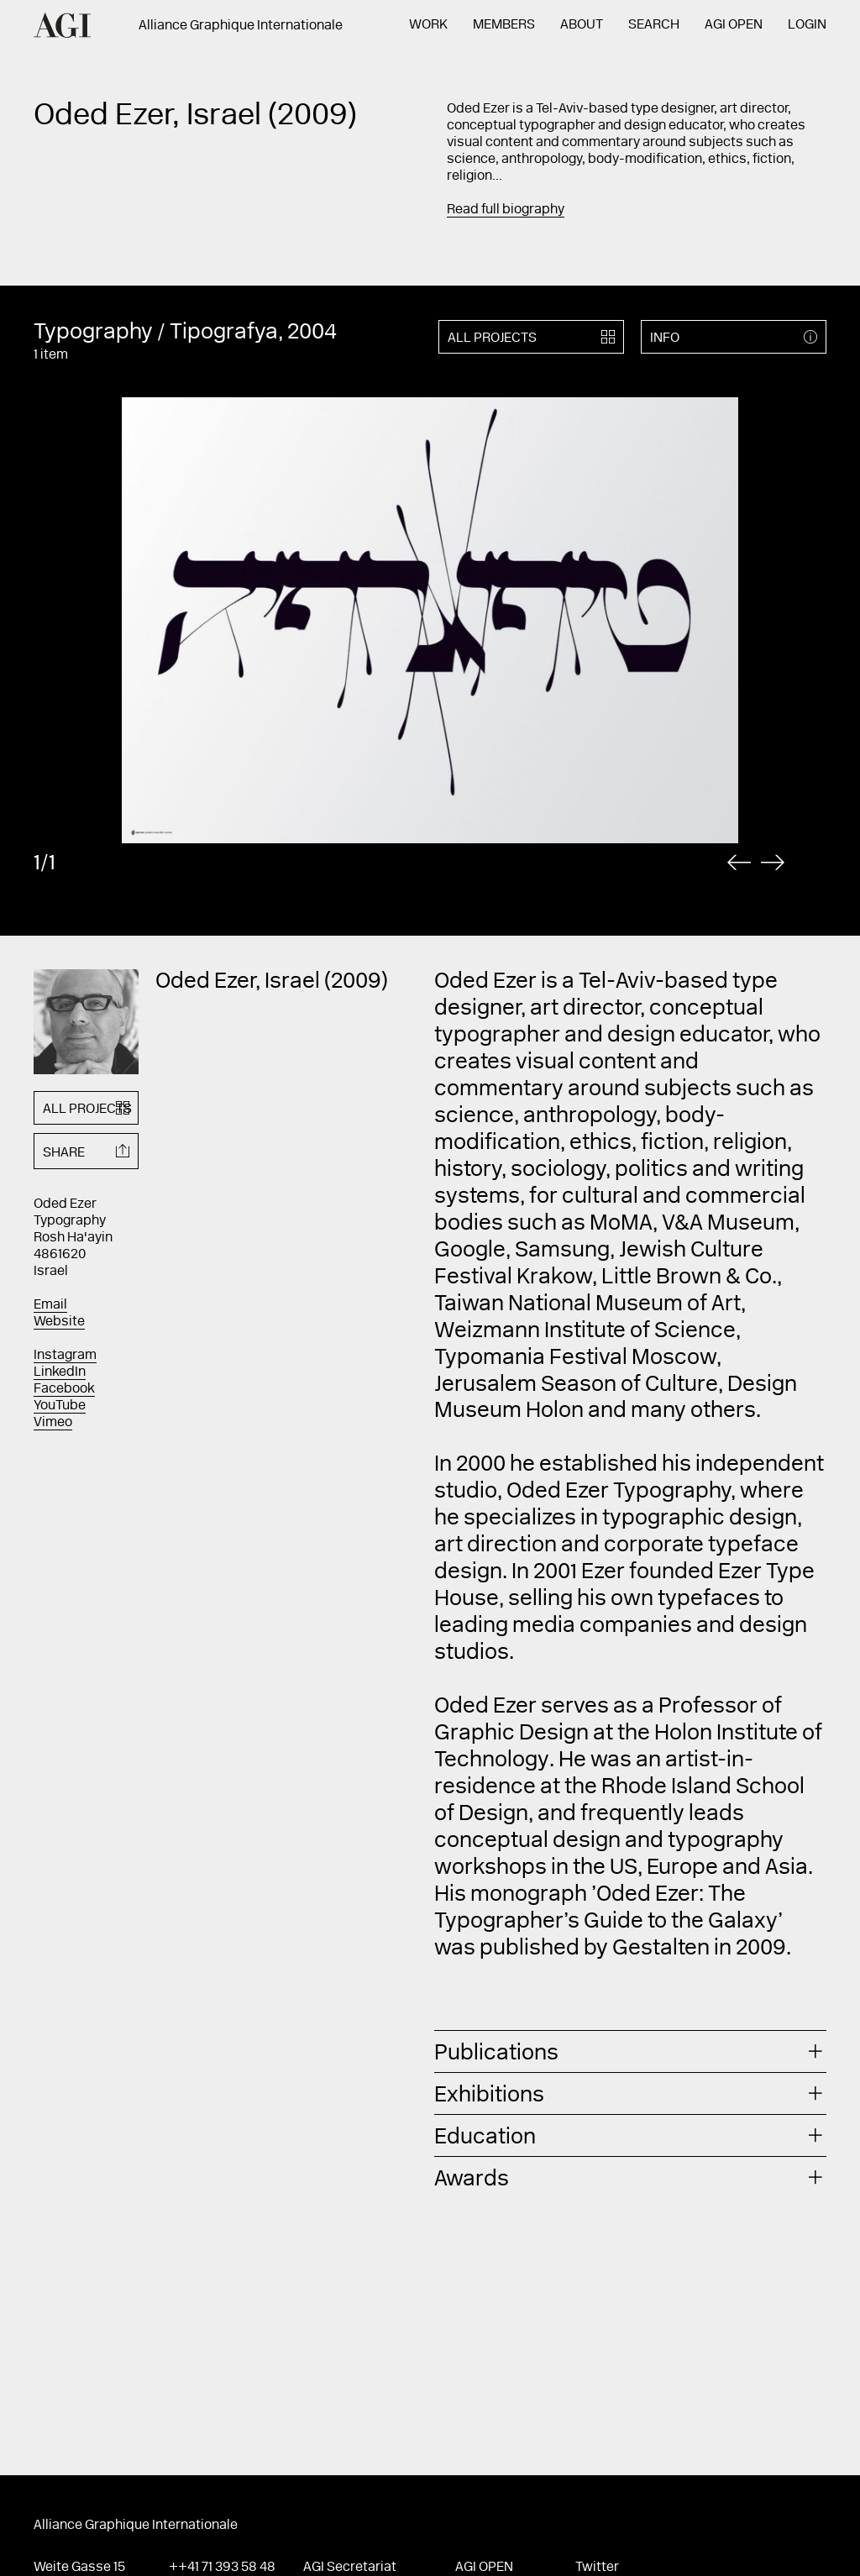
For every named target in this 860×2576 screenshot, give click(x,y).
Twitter (597, 2567)
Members (504, 25)
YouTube (60, 1406)
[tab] (630, 2051)
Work (428, 25)
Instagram (65, 1355)
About (581, 25)
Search (653, 25)
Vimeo (53, 1423)
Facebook (64, 1389)
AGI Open (734, 25)
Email (50, 1305)
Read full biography (505, 210)
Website (59, 1322)
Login (807, 25)
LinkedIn (60, 1372)
